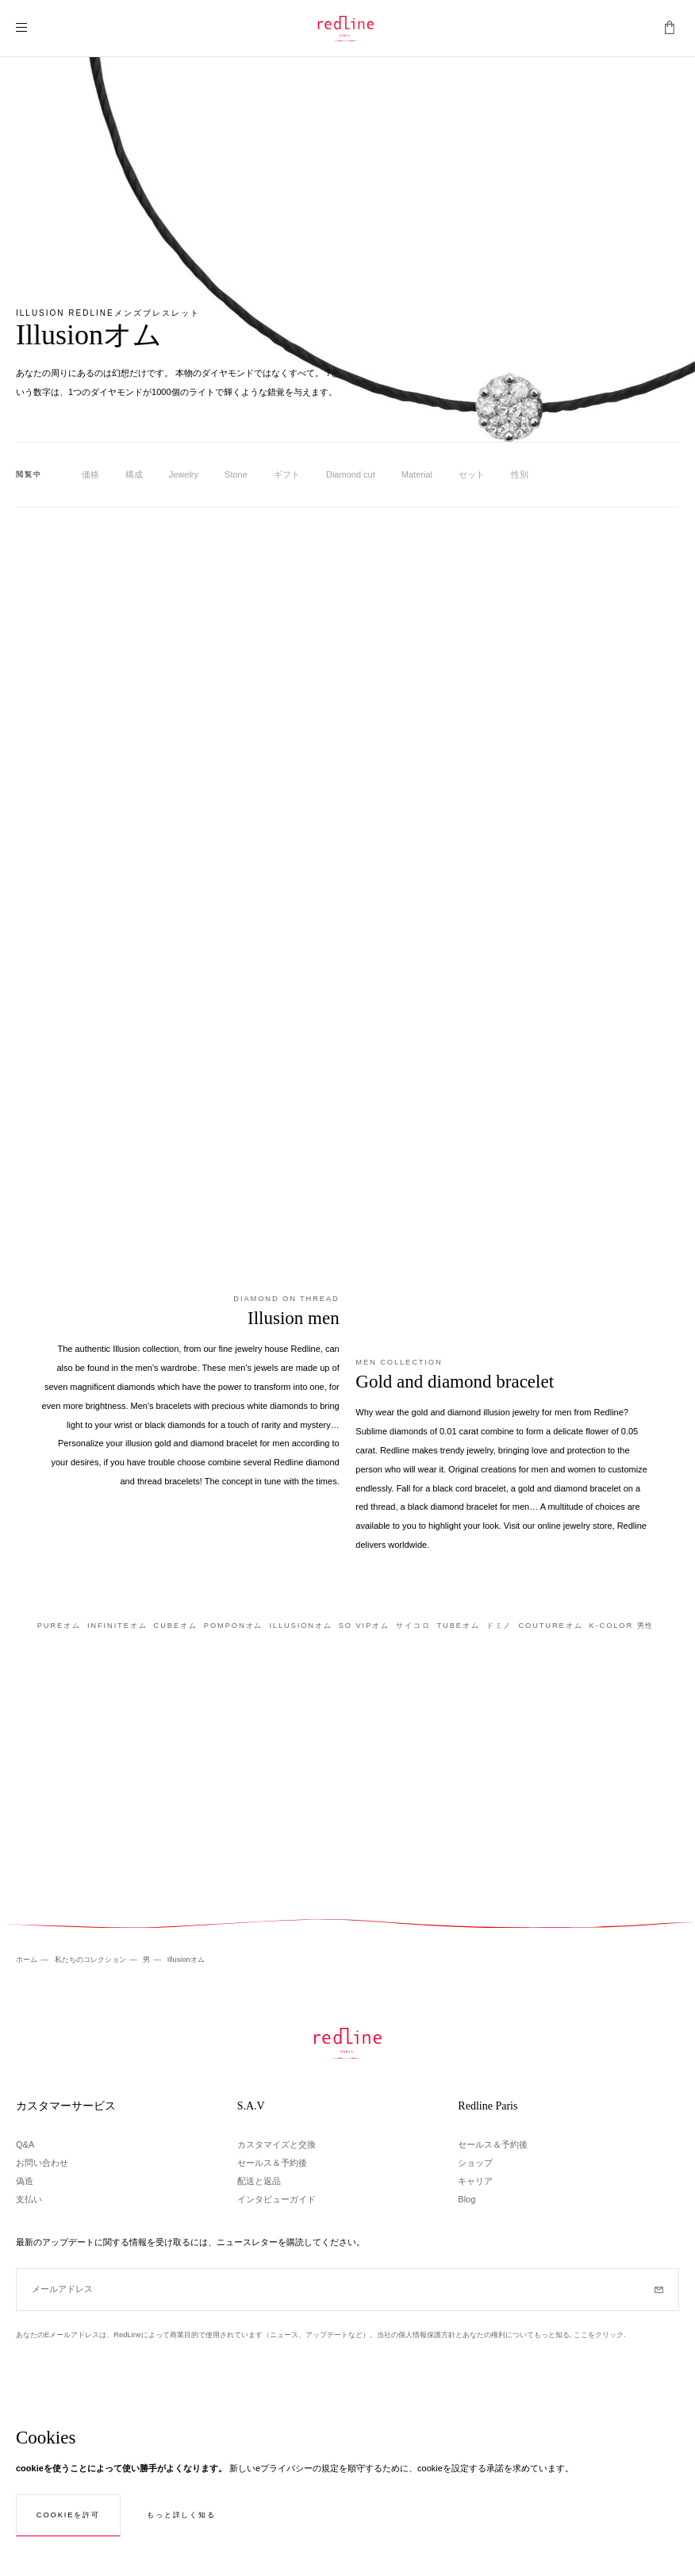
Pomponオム (233, 1626)
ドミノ (499, 1626)
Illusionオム (300, 1626)
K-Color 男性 (621, 1626)
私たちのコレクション (92, 1960)
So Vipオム (364, 1626)
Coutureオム (550, 1626)
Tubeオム (457, 1626)
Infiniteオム (117, 1626)
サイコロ (413, 1626)
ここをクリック (599, 2335)
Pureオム (59, 1626)
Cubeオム (176, 1626)
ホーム (28, 1960)
